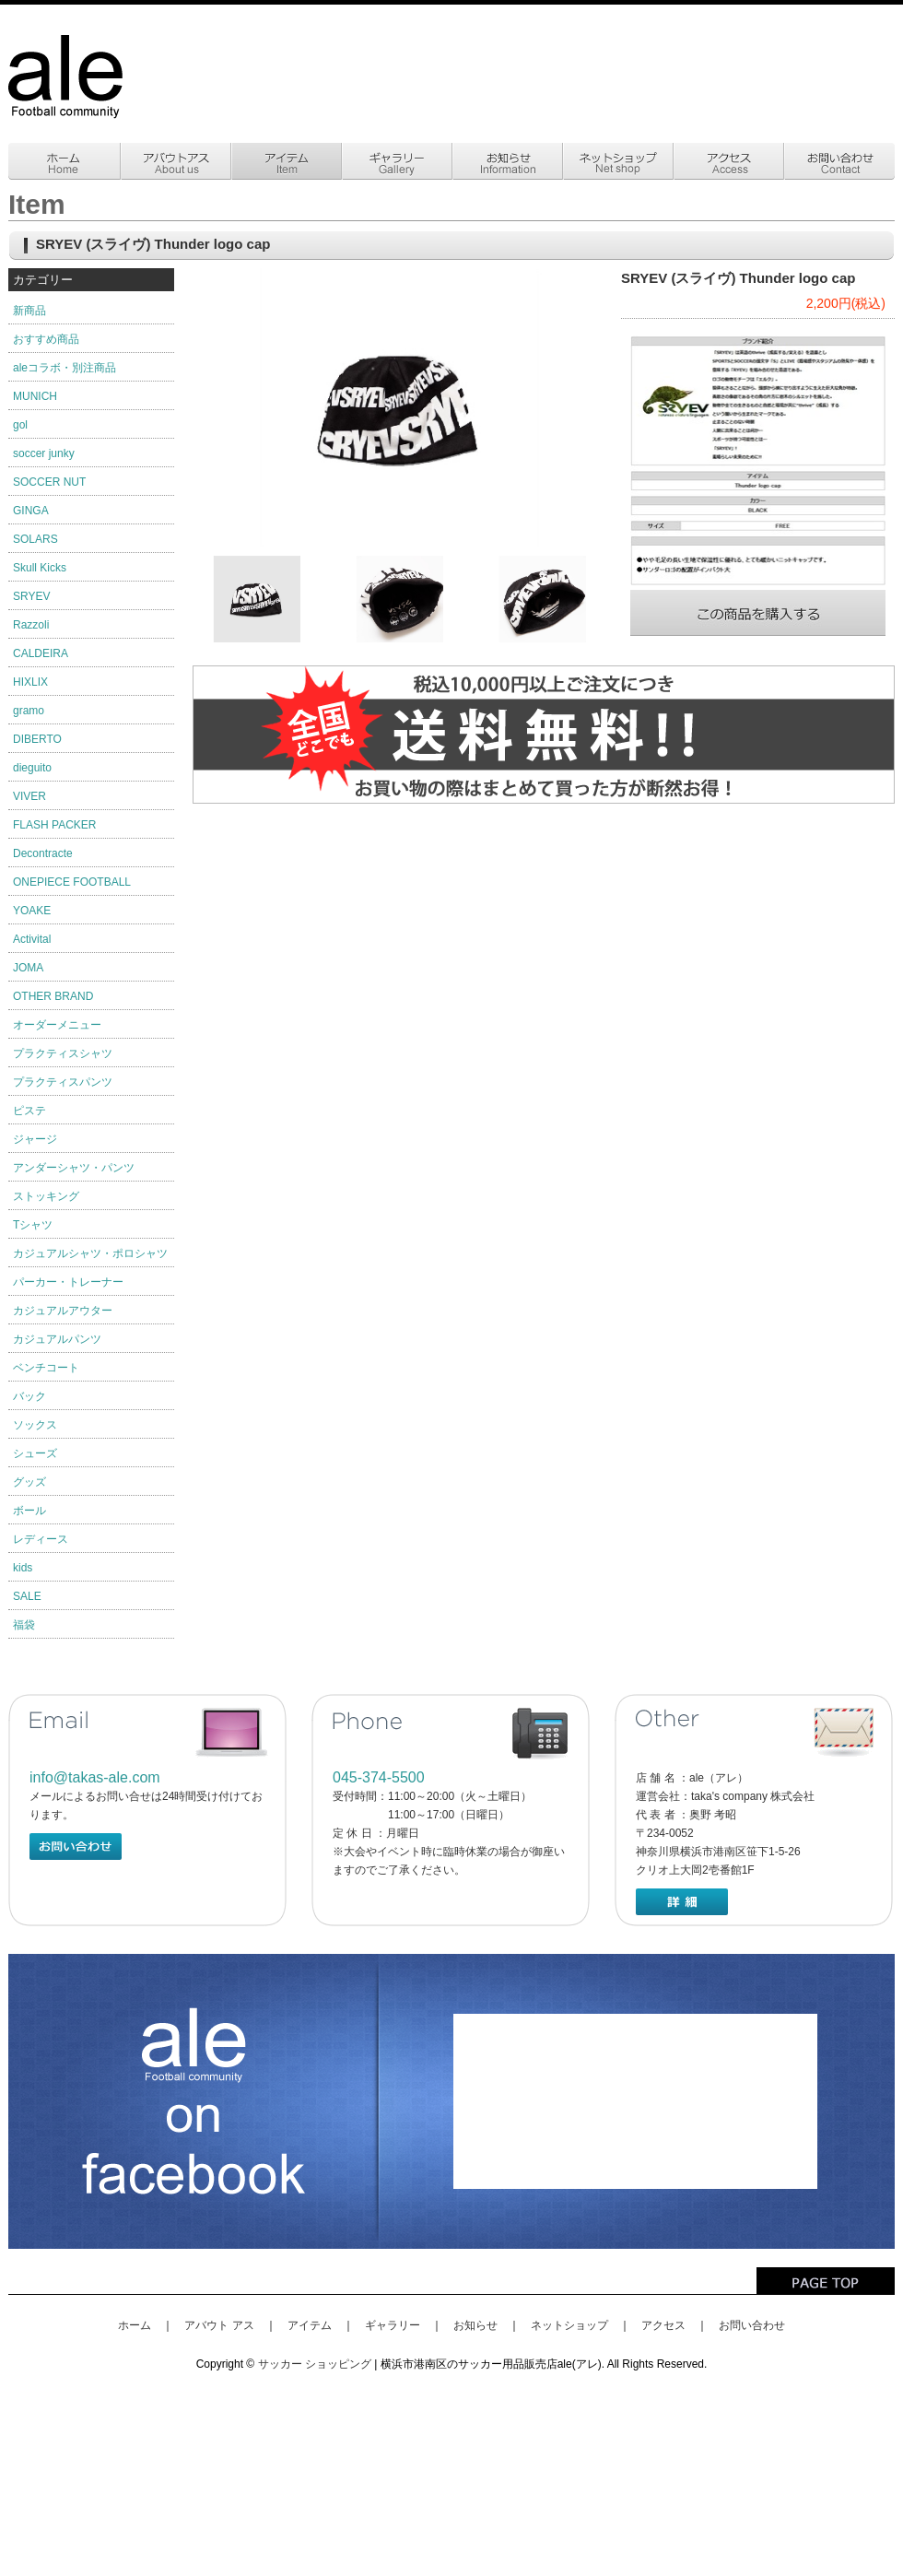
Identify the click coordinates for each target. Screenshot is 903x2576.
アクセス (663, 2325)
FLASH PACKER (54, 824)
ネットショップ (569, 2325)
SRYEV (31, 596)
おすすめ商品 (46, 339)
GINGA (31, 510)
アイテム (309, 2325)
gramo (28, 710)
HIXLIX (30, 682)
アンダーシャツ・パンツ (74, 1167)
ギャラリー (392, 2325)
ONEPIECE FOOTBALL (72, 882)
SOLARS (35, 539)
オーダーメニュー (57, 1024)
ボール (29, 1510)
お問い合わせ (752, 2325)
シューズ (35, 1453)
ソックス (35, 1424)
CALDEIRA (40, 653)
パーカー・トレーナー (68, 1282)
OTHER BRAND (53, 996)
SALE (27, 1596)
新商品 (29, 310)
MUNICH (35, 396)
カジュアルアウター (62, 1310)
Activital (32, 939)
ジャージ (35, 1139)
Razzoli (31, 624)
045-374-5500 (379, 1777)
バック (29, 1396)
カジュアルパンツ (57, 1339)
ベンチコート (46, 1367)
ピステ (29, 1110)
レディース (40, 1539)
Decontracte (43, 853)
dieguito (32, 767)
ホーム (134, 2325)
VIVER (29, 796)
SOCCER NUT (49, 482)
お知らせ (475, 2325)
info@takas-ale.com (94, 1777)
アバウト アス (218, 2325)
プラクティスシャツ (62, 1053)
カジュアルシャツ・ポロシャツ (90, 1253)
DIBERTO (37, 739)
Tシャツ (33, 1224)
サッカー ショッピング (314, 2364)
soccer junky (44, 453)
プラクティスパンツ (62, 1082)
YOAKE (32, 910)
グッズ (29, 1482)
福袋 (24, 1624)
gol (20, 424)
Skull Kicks (39, 567)
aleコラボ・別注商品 (64, 367)
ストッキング (46, 1196)
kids (22, 1567)
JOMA (28, 967)
